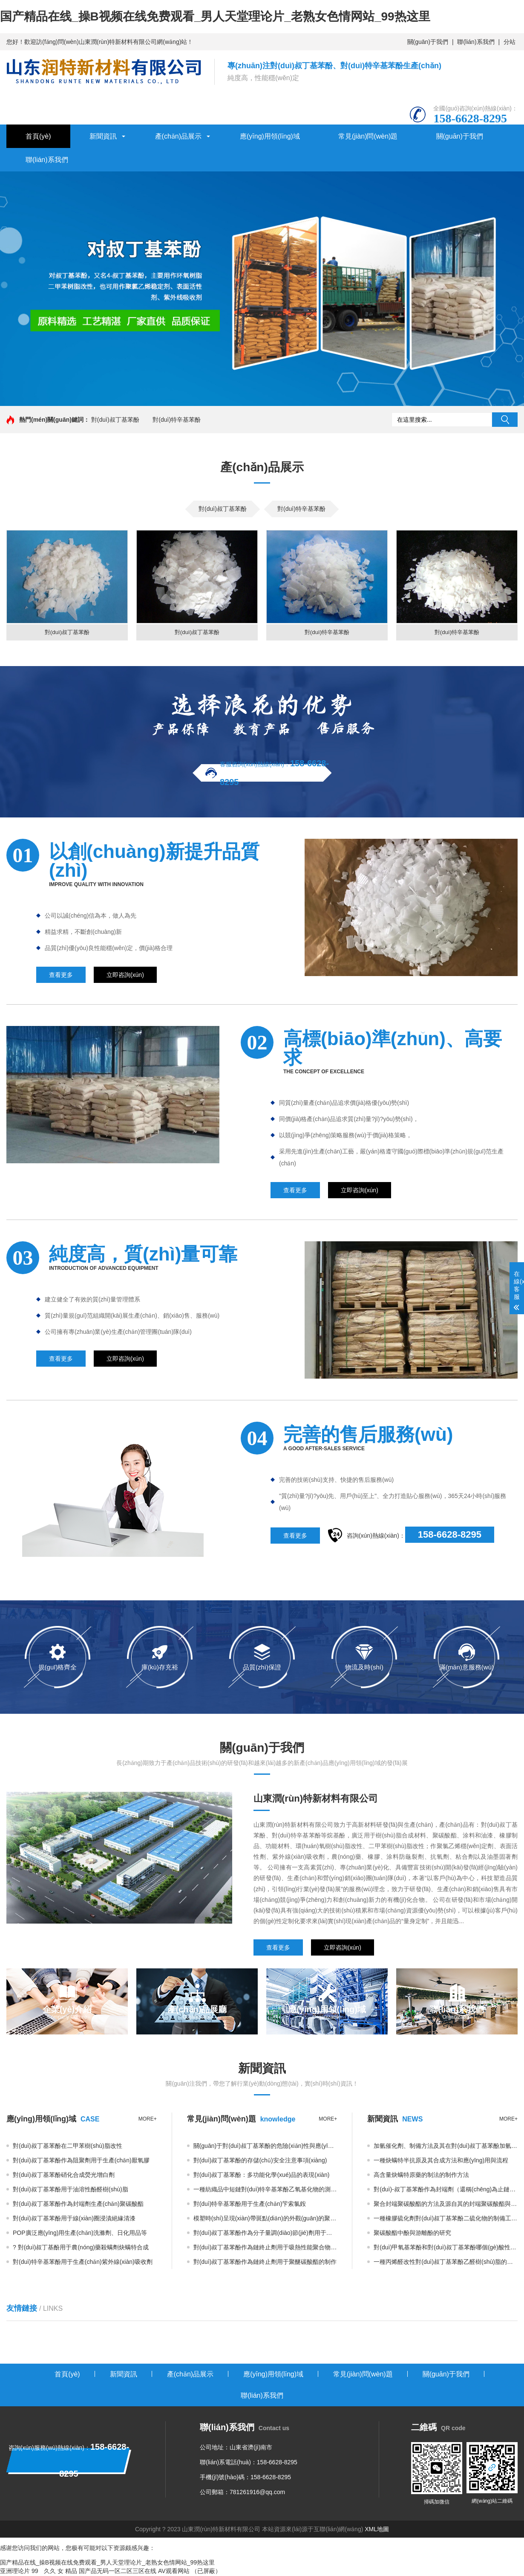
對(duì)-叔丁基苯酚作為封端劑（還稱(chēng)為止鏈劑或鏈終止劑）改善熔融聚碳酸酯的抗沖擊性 (446, 2190)
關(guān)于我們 (427, 41)
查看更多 (61, 975)
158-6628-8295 (449, 1535)
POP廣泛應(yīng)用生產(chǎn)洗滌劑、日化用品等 (80, 2233)
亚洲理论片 (15, 2571)
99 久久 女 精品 (54, 2571)
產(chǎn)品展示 (178, 136)
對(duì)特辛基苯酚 (177, 419)
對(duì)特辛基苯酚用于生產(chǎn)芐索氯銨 (249, 2204)
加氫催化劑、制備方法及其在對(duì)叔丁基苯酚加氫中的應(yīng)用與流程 (446, 2146)
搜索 (505, 419)
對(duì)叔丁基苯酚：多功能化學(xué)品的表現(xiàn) (261, 2175)
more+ (147, 2120)
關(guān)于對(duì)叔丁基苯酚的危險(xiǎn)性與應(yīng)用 (265, 2146)
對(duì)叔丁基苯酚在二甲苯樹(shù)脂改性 (67, 2146)
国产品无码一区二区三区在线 (117, 2571)
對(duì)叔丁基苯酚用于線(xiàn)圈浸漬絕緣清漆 (74, 2219)
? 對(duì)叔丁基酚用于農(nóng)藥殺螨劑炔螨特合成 (81, 2248)
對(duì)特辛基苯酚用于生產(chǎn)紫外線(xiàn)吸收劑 (83, 2262)
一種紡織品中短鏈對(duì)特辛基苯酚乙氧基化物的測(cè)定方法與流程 (265, 2190)
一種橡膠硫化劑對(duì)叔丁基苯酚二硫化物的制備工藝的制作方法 (446, 2219)
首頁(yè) (38, 136)
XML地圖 (377, 2530)
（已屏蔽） (206, 2571)
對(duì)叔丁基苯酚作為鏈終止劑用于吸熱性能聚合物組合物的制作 (265, 2248)
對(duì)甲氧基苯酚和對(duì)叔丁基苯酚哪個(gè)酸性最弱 (446, 2248)
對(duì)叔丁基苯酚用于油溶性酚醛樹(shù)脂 (70, 2190)
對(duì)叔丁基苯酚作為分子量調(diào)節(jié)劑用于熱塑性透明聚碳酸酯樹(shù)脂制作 (265, 2233)
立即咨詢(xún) (125, 975)
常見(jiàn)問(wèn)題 (368, 136)
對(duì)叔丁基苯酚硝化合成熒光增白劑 (64, 2175)
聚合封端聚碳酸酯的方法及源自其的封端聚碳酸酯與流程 (446, 2204)
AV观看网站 (174, 2571)
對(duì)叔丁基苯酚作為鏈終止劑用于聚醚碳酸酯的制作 (265, 2262)
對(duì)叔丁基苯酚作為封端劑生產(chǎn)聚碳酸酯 (78, 2204)
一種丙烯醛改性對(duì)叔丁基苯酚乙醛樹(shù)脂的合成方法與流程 (446, 2262)
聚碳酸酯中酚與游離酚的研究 (412, 2233)
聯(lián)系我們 (475, 41)
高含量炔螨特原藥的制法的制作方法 (421, 2175)
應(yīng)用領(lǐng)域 (270, 136)
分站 (509, 41)
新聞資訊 (103, 136)
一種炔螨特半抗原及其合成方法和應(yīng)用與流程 (441, 2161)
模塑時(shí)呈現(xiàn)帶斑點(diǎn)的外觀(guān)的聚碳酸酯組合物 (265, 2219)
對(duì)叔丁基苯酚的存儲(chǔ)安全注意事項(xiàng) (260, 2161)
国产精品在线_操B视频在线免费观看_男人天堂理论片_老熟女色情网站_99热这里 (215, 16)
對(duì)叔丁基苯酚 (115, 419)
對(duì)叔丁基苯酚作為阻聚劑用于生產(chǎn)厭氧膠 (81, 2161)
